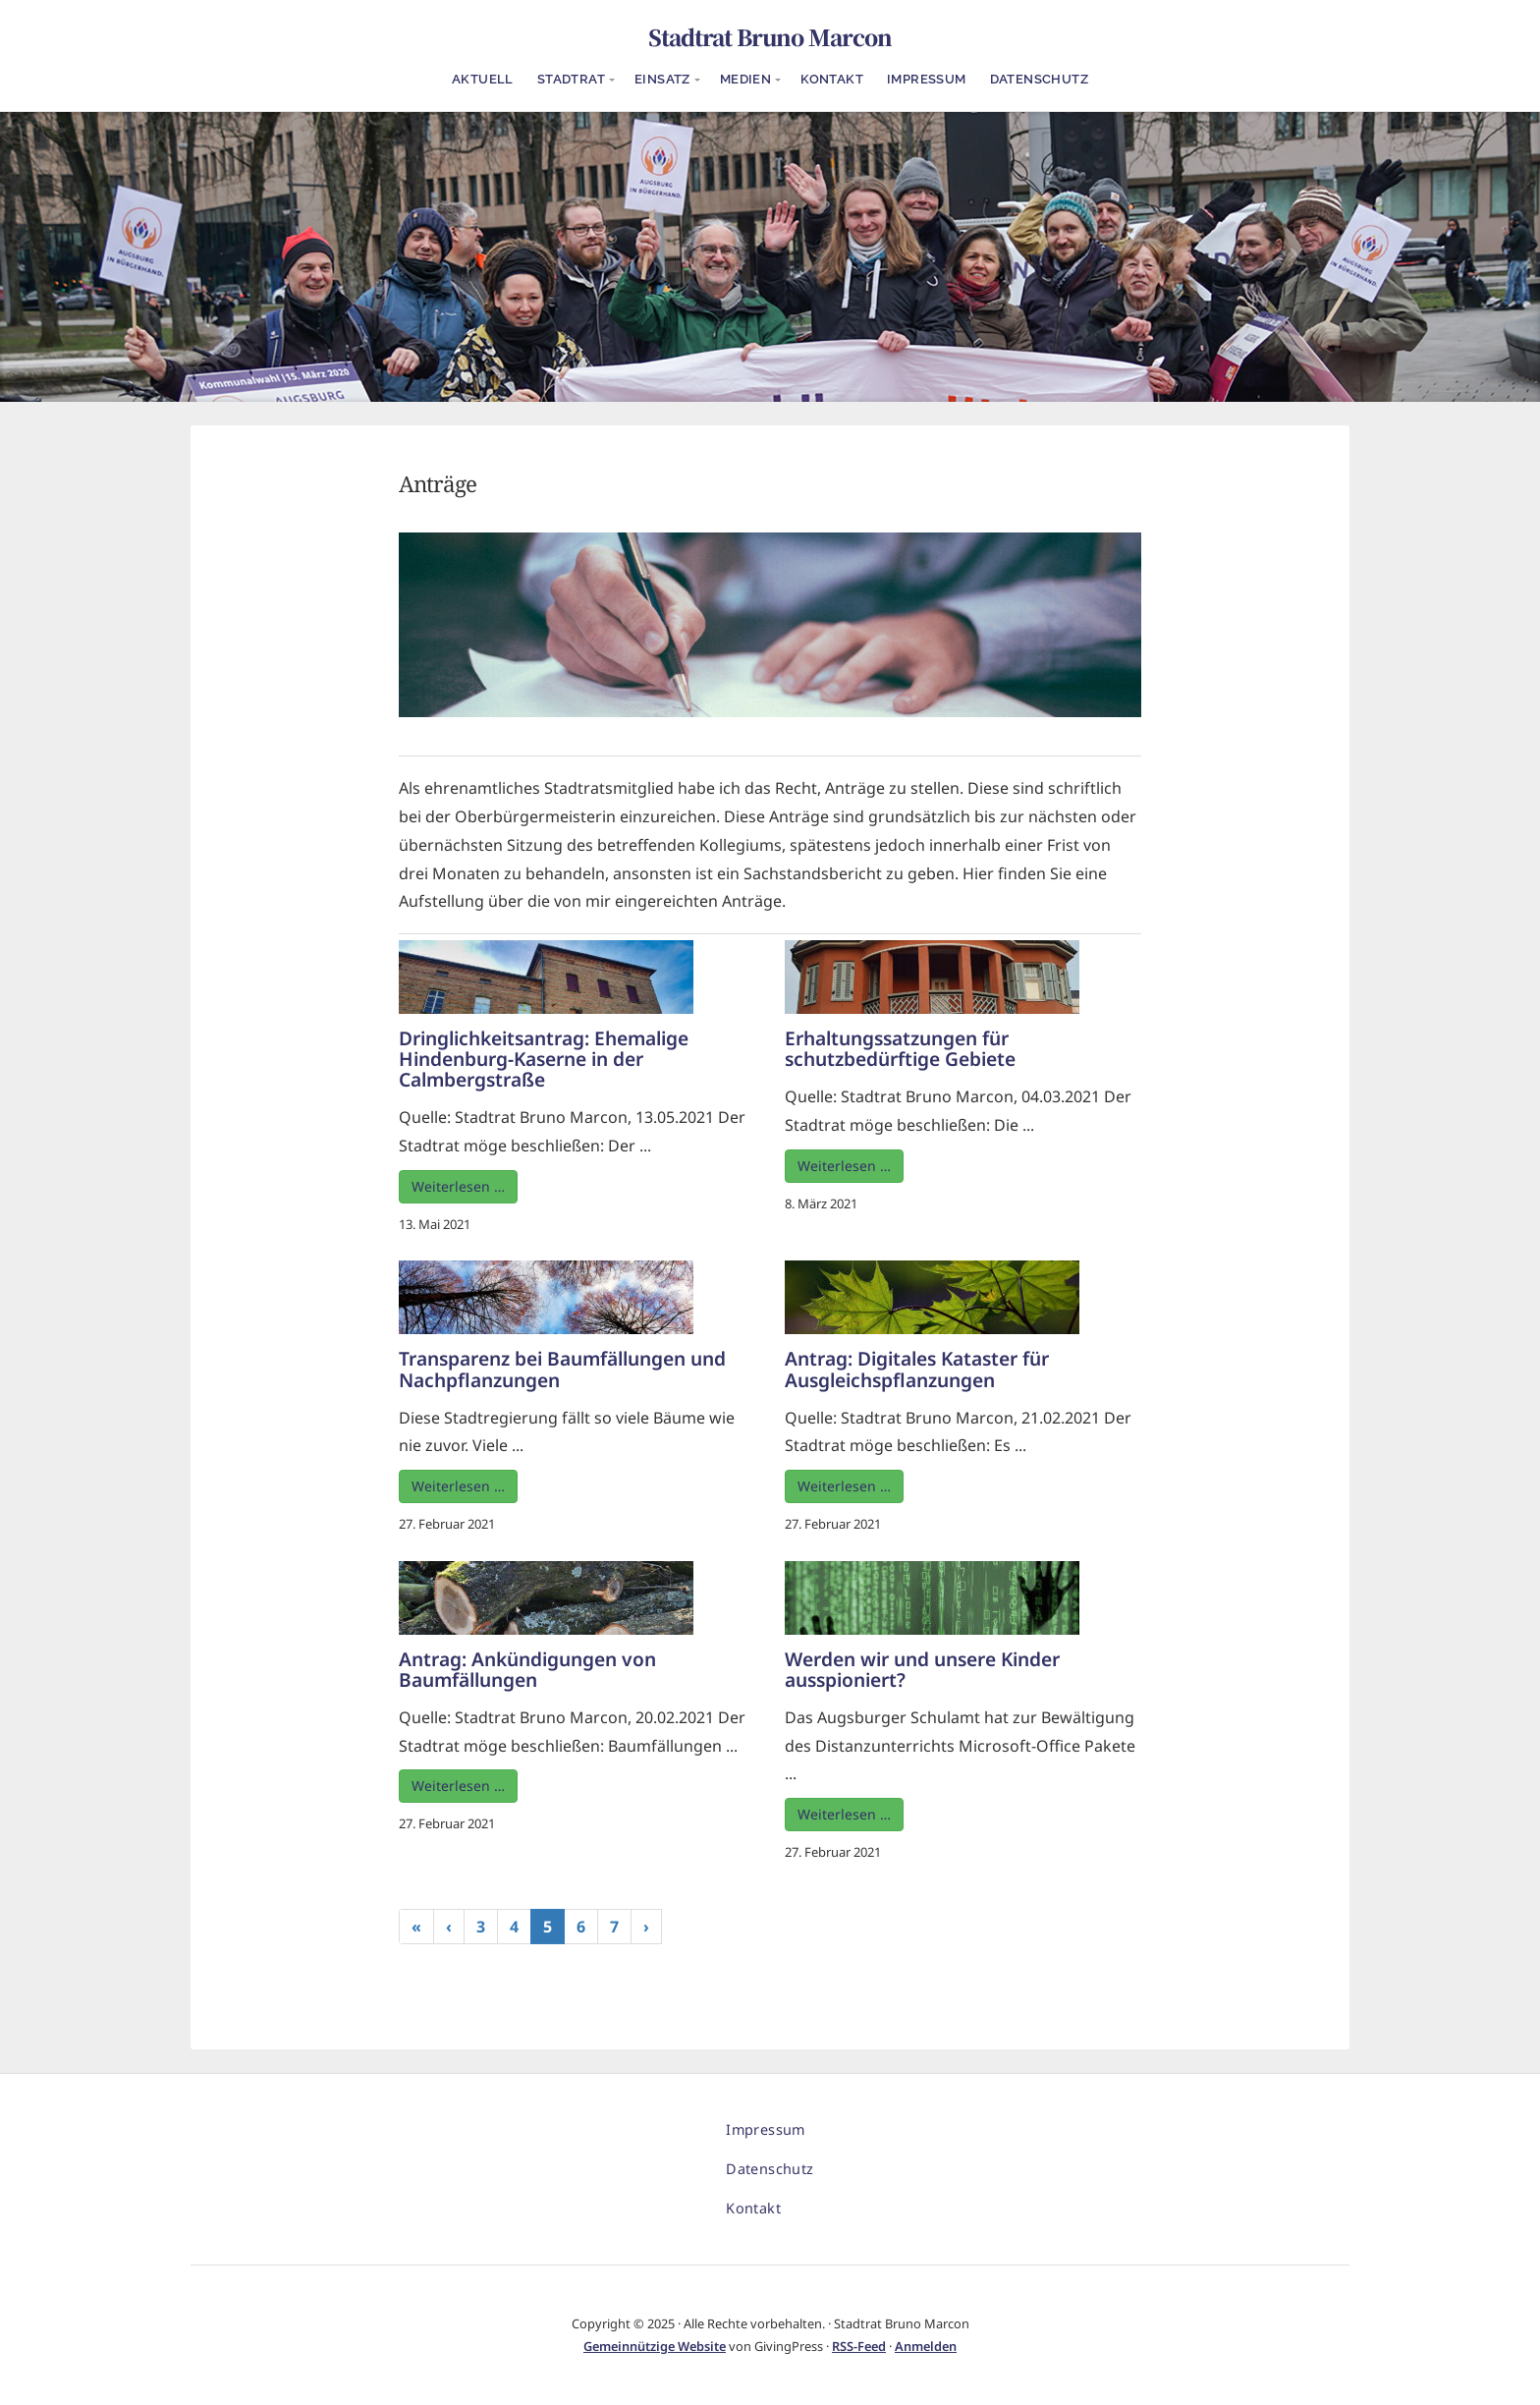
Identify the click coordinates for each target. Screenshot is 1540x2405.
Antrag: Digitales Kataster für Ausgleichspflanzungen (917, 1368)
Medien (745, 79)
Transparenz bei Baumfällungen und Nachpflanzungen (562, 1368)
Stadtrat (571, 79)
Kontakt (831, 79)
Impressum (926, 79)
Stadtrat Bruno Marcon (770, 36)
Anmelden (926, 2346)
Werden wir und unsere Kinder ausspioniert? (922, 1669)
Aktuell (483, 79)
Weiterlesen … (458, 1186)
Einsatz (662, 79)
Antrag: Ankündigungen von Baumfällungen (527, 1669)
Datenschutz (1039, 79)
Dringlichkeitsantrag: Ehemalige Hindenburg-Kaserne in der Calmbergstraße (543, 1058)
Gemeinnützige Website (654, 2346)
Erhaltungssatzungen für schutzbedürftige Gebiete (900, 1048)
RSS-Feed (859, 2346)
